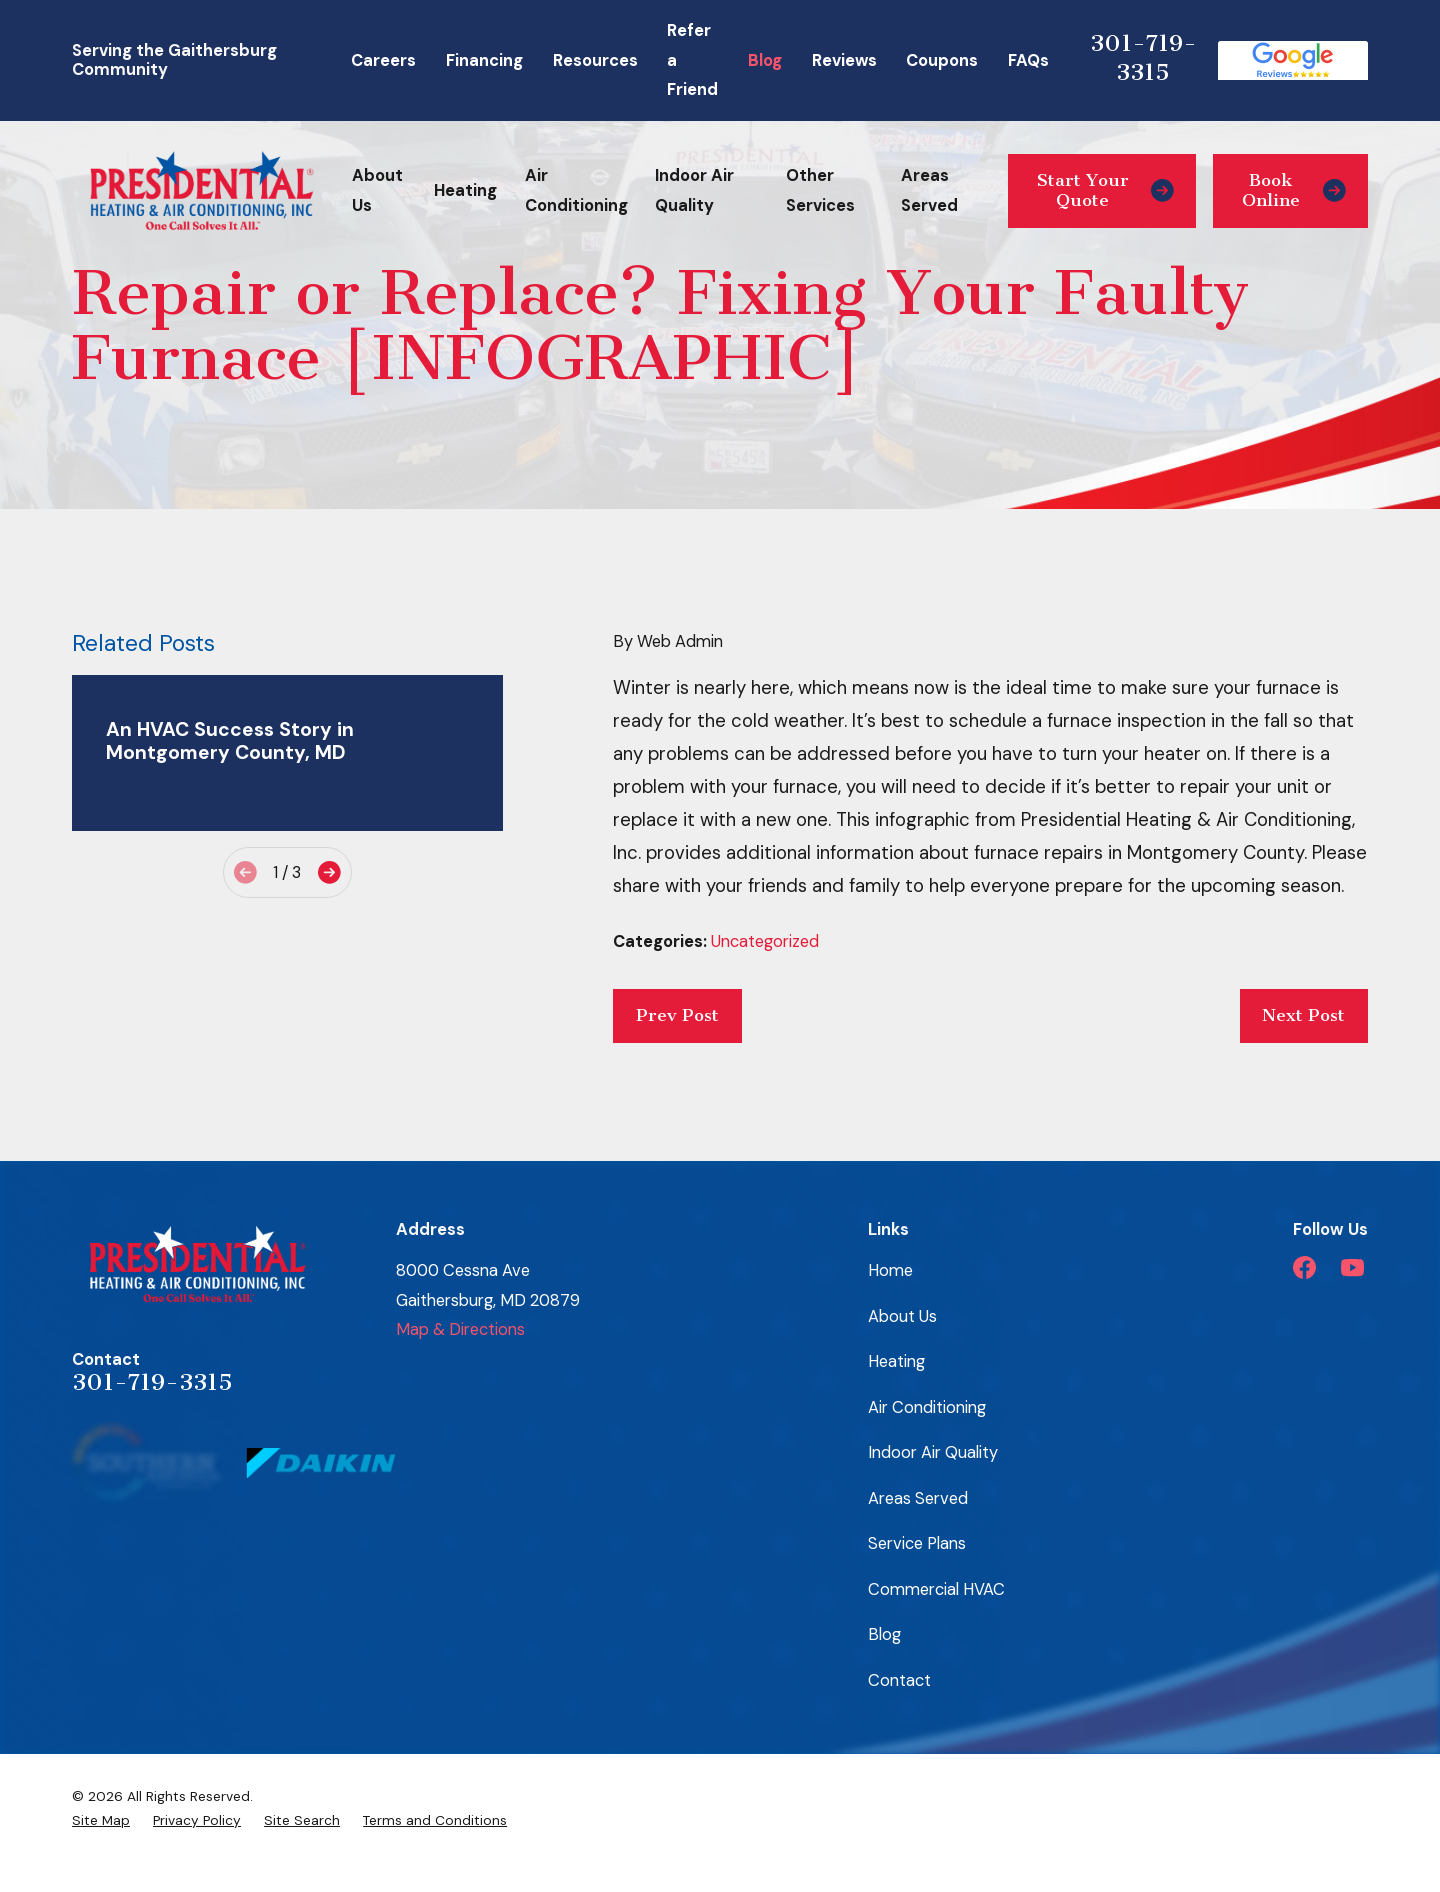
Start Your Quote (1105, 190)
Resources (595, 60)
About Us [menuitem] (377, 190)
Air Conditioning (927, 1407)
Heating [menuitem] (465, 190)
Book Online (1294, 190)
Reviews (844, 60)
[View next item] (329, 872)
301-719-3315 (1143, 57)
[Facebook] (1304, 1267)
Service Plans (917, 1543)
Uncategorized (765, 941)
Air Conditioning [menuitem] (576, 190)
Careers (383, 60)
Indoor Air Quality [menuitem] (694, 190)
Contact (899, 1680)
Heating (896, 1361)
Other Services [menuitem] (820, 190)
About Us (902, 1316)
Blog (765, 60)
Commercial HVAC (936, 1589)
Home (890, 1270)
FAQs (1028, 60)
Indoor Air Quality (933, 1452)
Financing (484, 60)
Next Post (1303, 1015)
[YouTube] (1352, 1267)
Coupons (942, 60)
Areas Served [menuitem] (929, 190)
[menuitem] (101, 1820)
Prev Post (677, 1015)
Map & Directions (460, 1329)
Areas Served (918, 1498)
